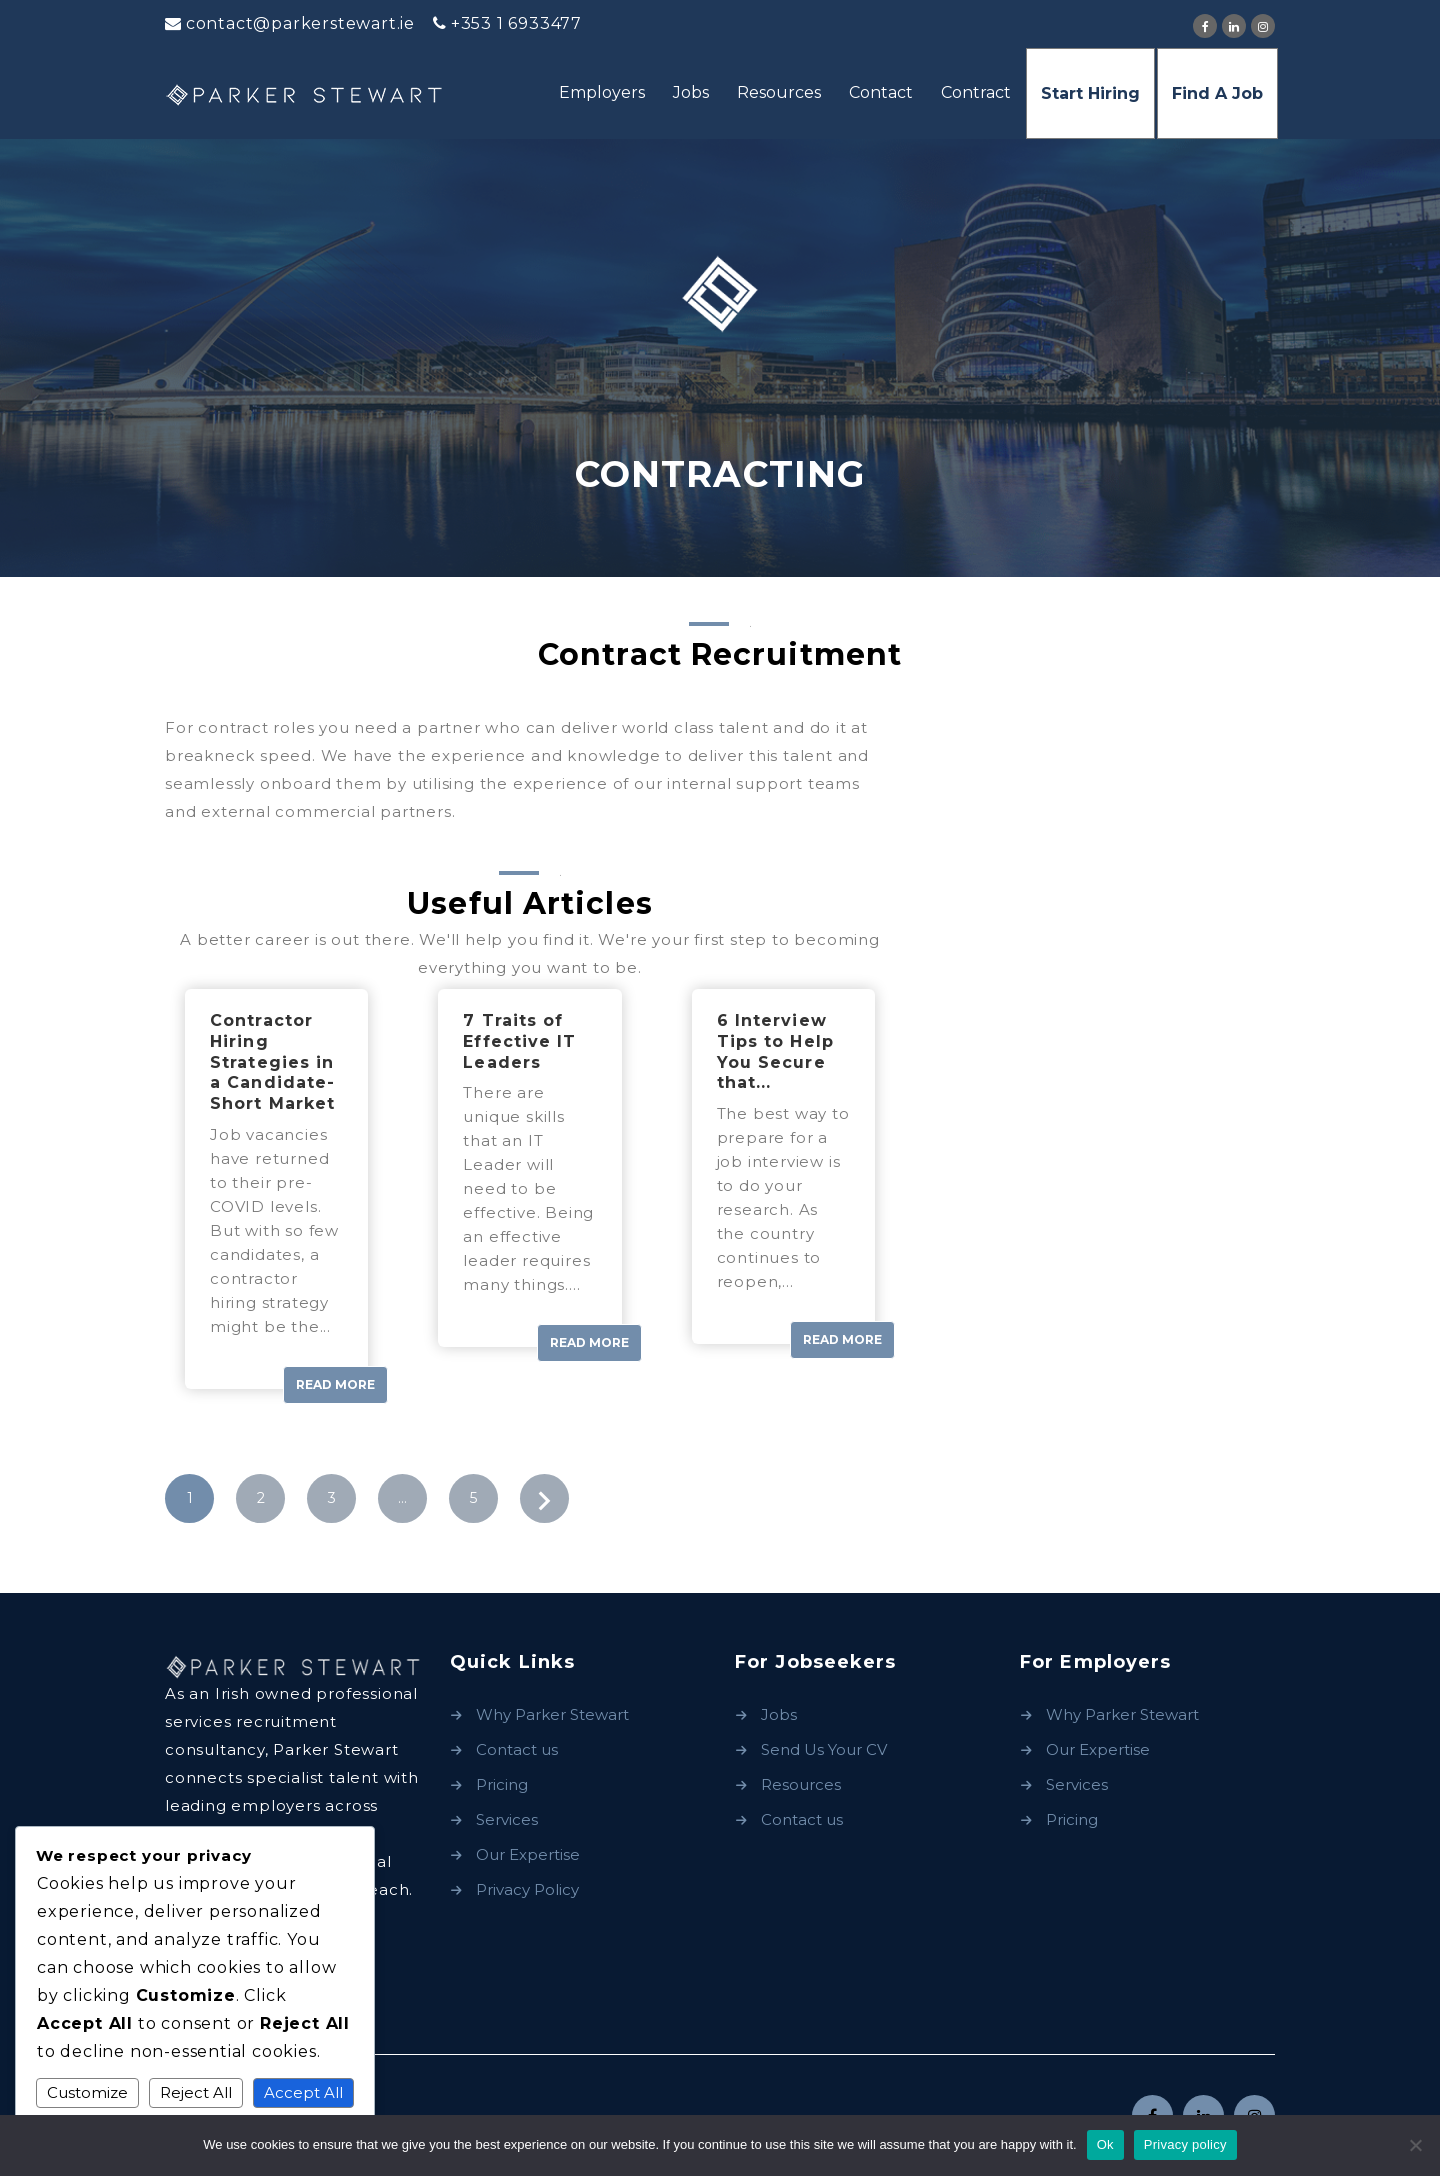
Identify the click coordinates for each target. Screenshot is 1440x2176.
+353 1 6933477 (516, 23)
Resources (779, 92)
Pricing (502, 1784)
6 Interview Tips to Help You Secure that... (775, 1051)
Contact (881, 92)
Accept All (303, 2092)
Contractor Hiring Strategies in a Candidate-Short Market (272, 1062)
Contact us (517, 1749)
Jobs (691, 92)
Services (507, 1819)
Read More (335, 1384)
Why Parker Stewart (552, 1714)
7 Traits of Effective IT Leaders (519, 1041)
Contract (976, 92)
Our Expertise (528, 1854)
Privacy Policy (527, 1889)
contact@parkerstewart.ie (300, 23)
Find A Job (1217, 93)
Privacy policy (1185, 2144)
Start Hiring (1090, 93)
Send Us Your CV (824, 1749)
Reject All (196, 2092)
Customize (87, 2092)
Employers (602, 92)
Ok (1105, 2144)
